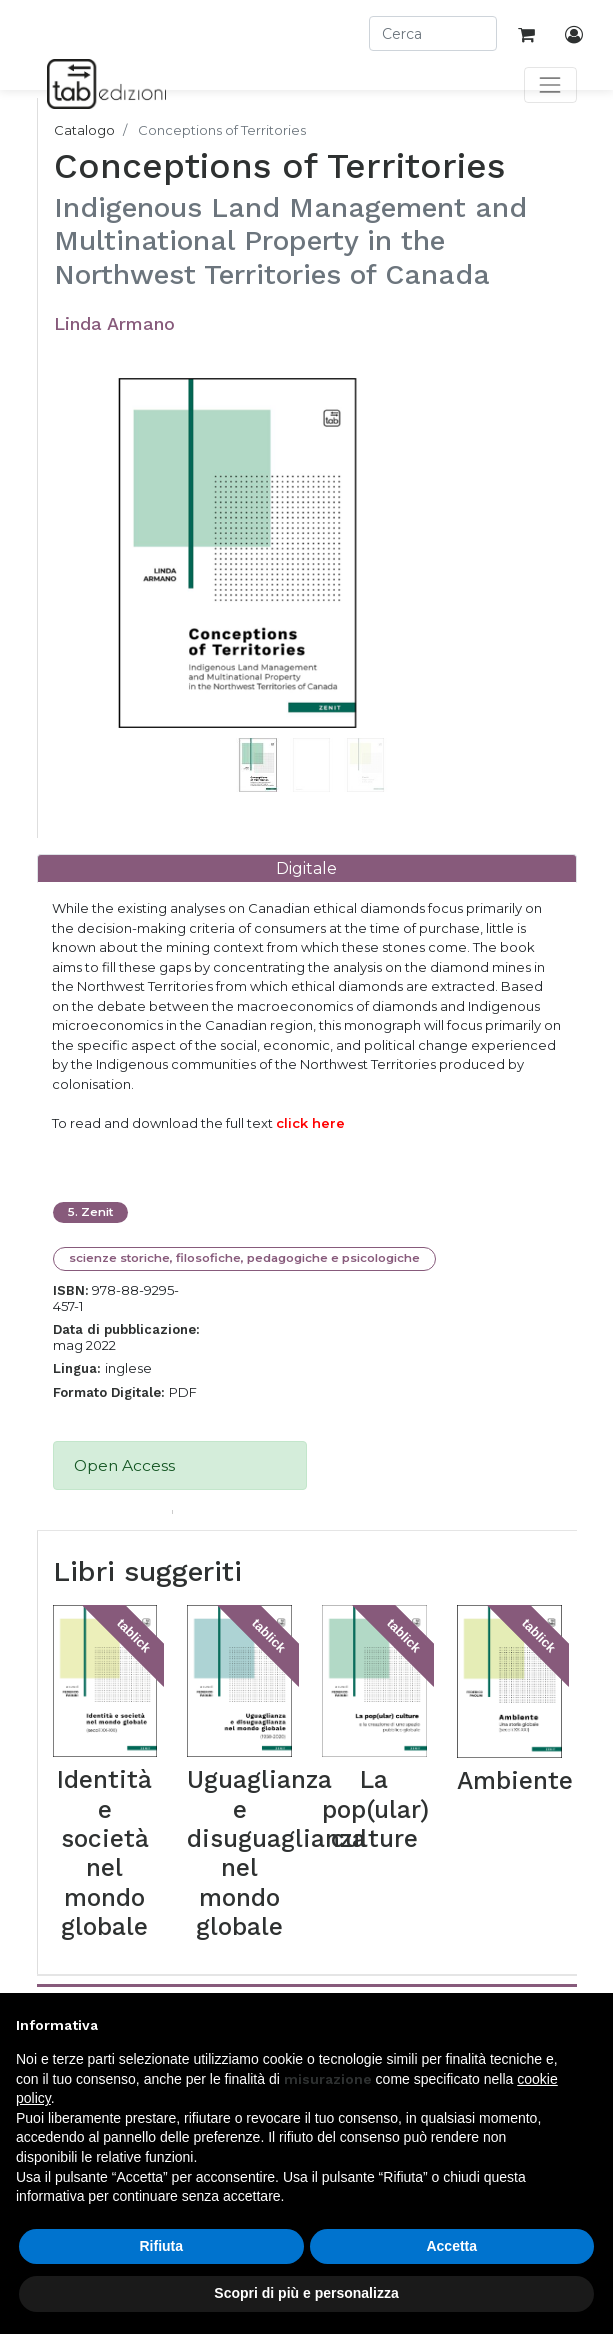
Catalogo (84, 130)
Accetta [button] (451, 2246)
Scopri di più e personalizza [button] (306, 2293)
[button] (99, 578)
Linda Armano (114, 323)
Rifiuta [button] (161, 2246)
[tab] (307, 868)
